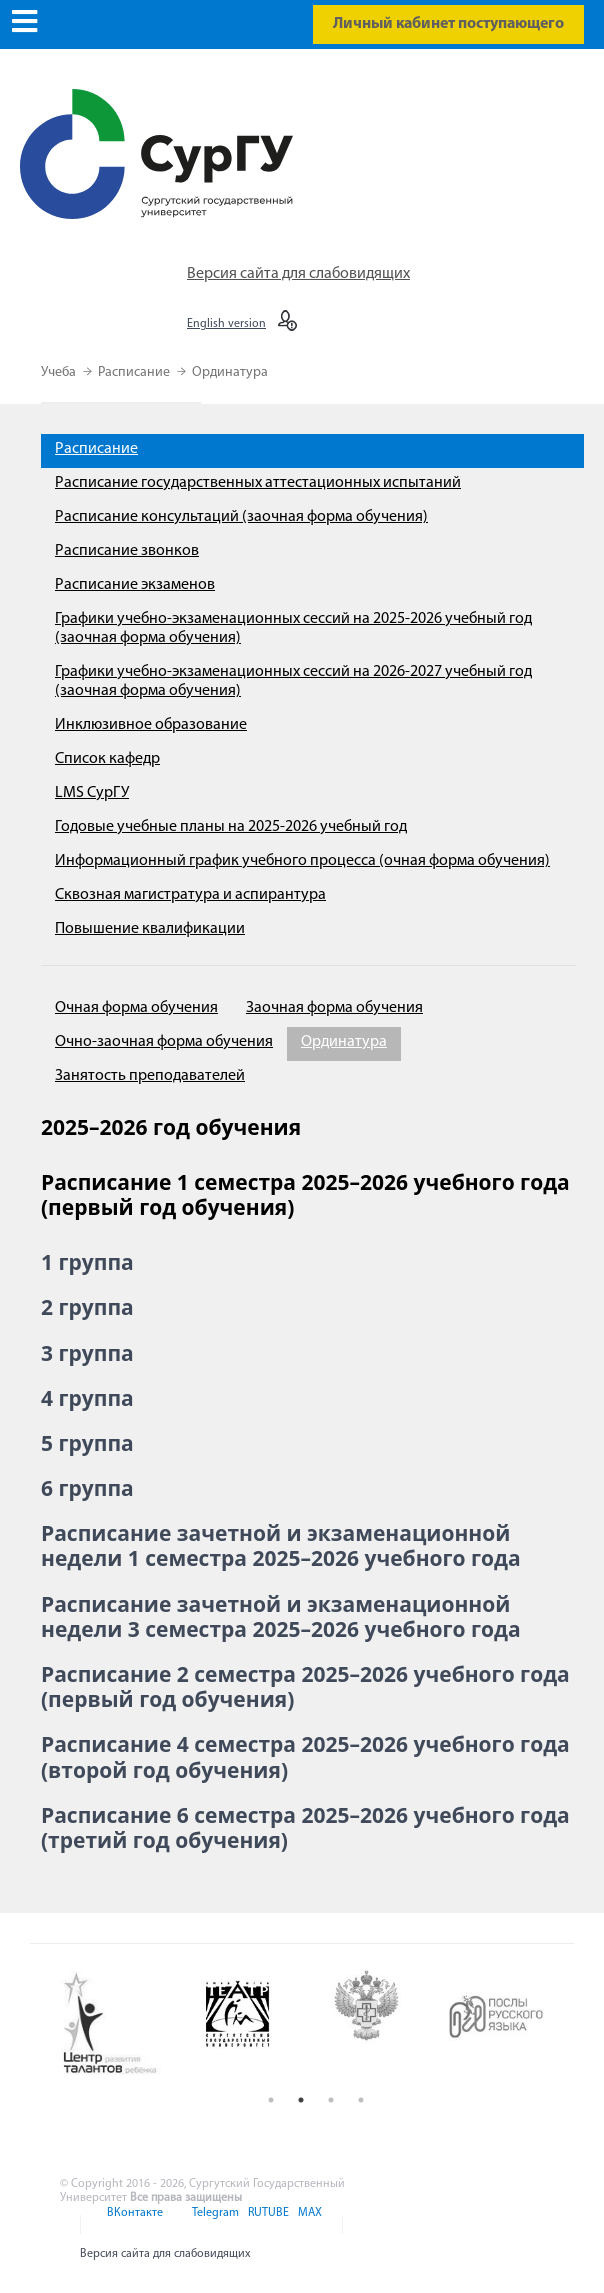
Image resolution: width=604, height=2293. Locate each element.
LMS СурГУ (92, 793)
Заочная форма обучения (334, 1008)
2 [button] (301, 2100)
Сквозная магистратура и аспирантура (190, 895)
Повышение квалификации (150, 929)
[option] (121, 2024)
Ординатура (230, 372)
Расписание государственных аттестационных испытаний (258, 483)
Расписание (135, 372)
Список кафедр (107, 759)
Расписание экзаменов (135, 585)
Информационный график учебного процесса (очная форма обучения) (302, 861)
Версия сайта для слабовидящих (298, 274)
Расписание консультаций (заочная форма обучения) (241, 517)
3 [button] (331, 2100)
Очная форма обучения (136, 1008)
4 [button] (361, 2100)
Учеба (60, 372)
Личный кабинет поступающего (448, 24)
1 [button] (271, 2100)
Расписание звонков (127, 551)
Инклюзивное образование (151, 725)
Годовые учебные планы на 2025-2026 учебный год (231, 827)
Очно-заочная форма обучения (164, 1042)
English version (226, 324)
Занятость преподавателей (150, 1076)
